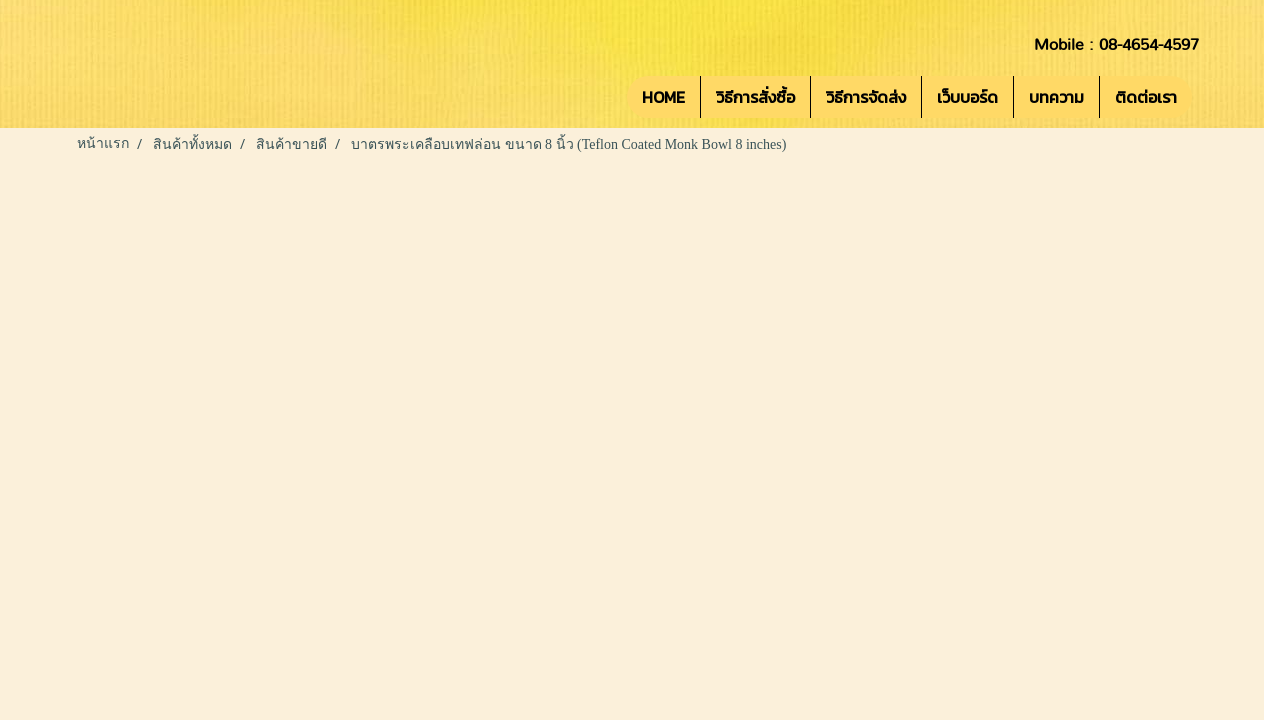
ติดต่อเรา (1146, 97)
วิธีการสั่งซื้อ (755, 97)
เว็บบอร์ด (967, 97)
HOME (663, 97)
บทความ (1056, 97)
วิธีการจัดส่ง (866, 97)
